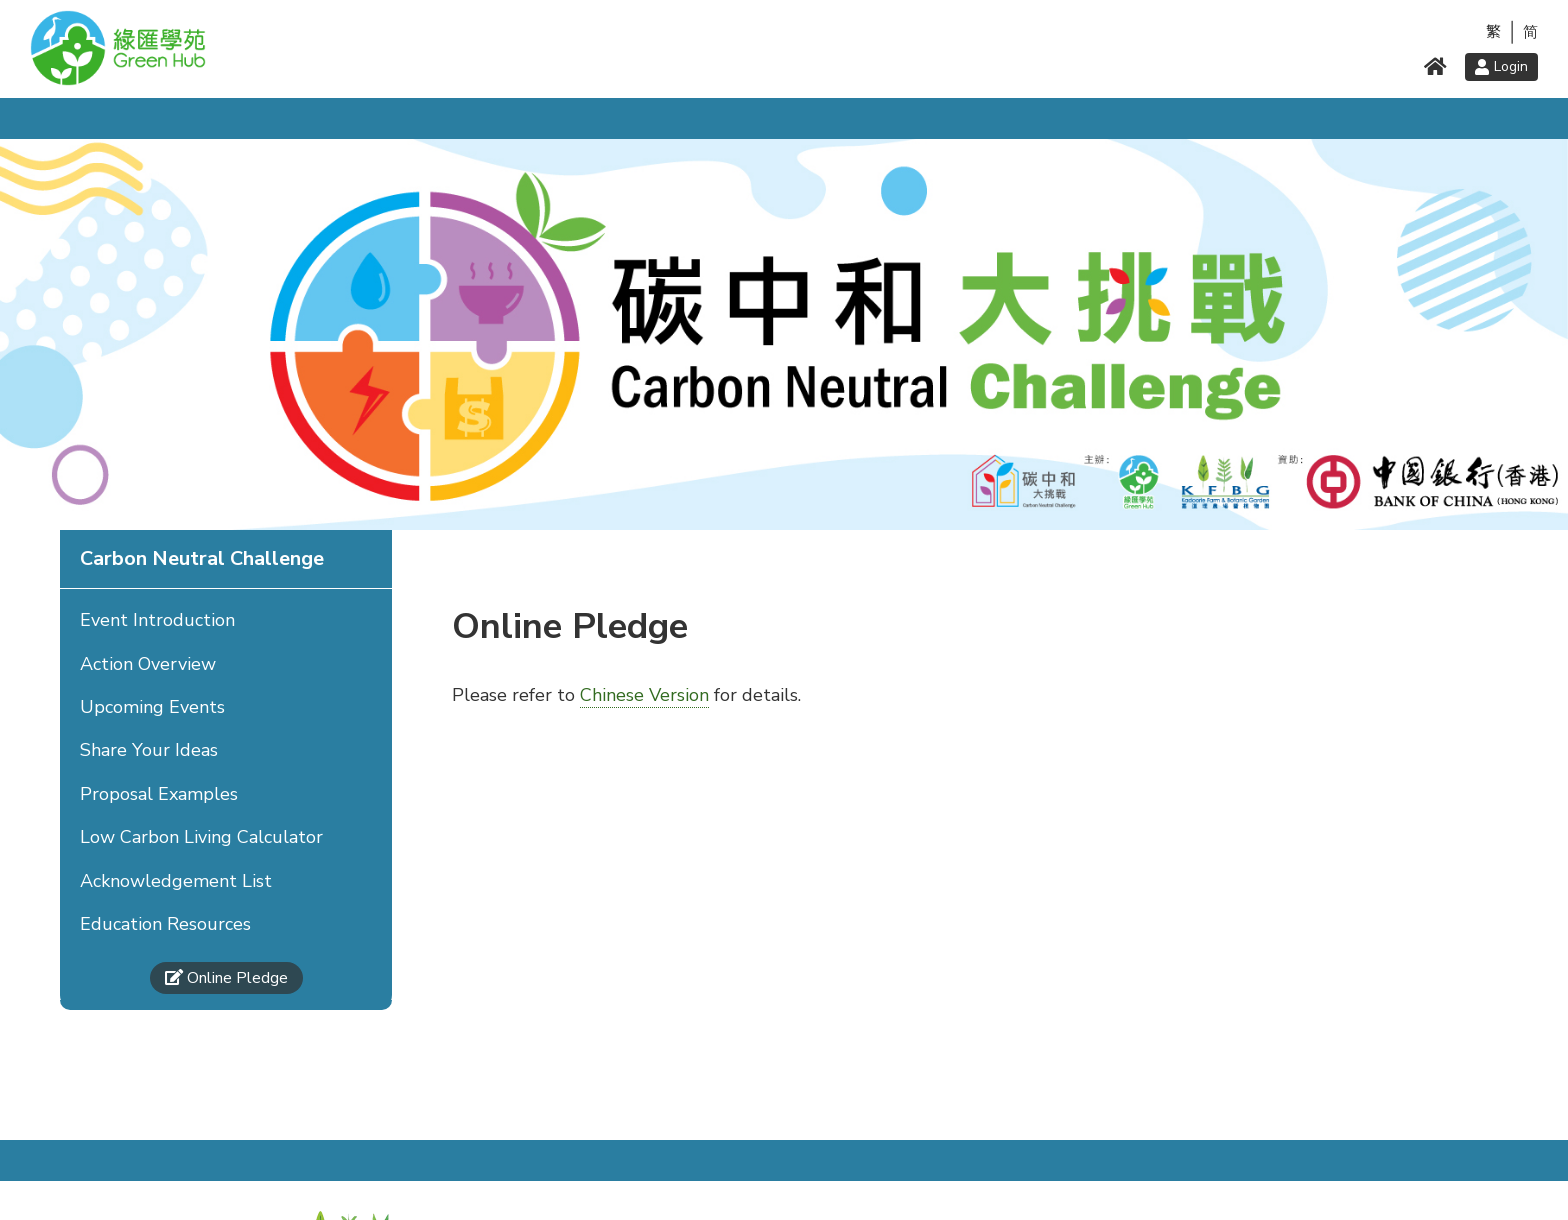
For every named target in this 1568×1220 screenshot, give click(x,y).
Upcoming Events (152, 707)
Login (1501, 66)
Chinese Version (644, 695)
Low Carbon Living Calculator (201, 837)
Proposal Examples (159, 794)
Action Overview (148, 664)
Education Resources (165, 924)
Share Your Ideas (149, 750)
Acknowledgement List (176, 881)
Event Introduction (157, 620)
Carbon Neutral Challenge (202, 558)
